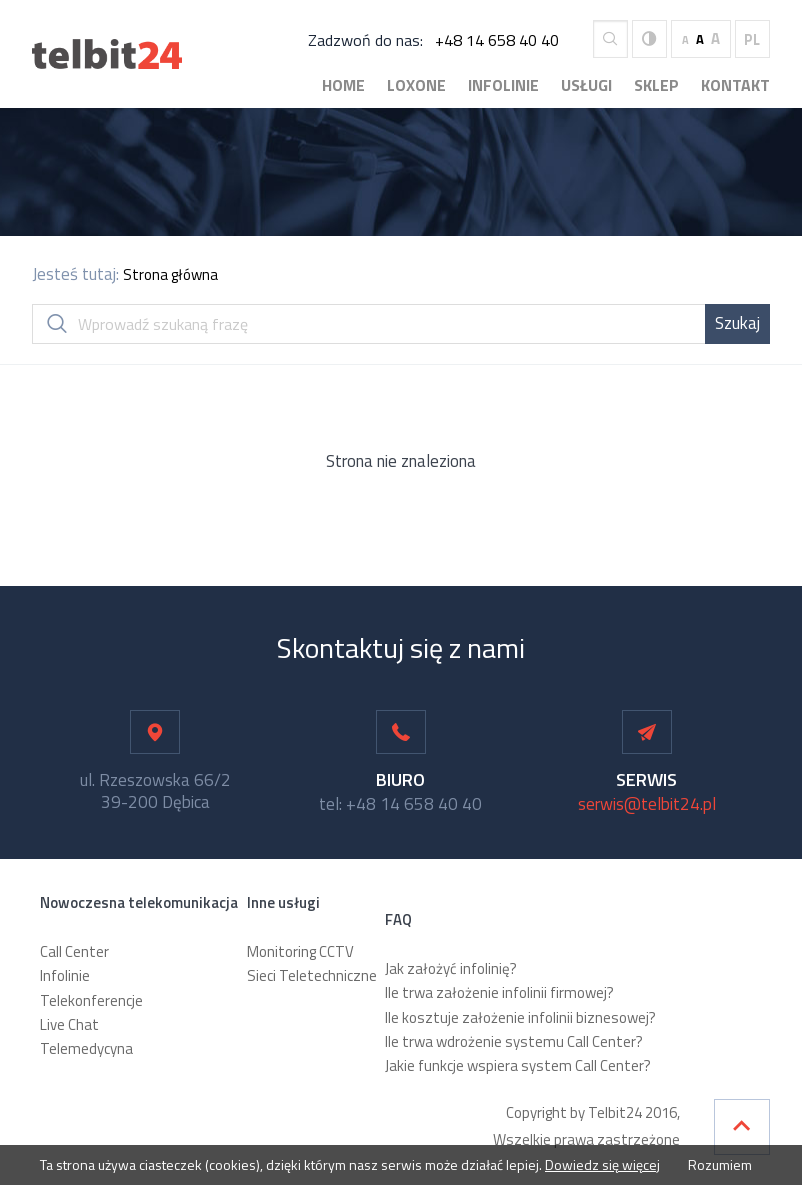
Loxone (416, 85)
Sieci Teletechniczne (312, 975)
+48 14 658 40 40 (497, 40)
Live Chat (69, 1024)
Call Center (74, 951)
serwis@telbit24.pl (647, 804)
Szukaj (737, 323)
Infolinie (503, 85)
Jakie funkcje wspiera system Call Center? (518, 1065)
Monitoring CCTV (300, 951)
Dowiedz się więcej (602, 1164)
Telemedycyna (86, 1048)
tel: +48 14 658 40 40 (400, 804)
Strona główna (170, 274)
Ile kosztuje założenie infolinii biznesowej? (520, 1017)
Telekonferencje (91, 1000)
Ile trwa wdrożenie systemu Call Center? (514, 1041)
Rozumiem (718, 1164)
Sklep (656, 85)
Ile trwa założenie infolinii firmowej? (499, 992)
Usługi (586, 85)
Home (343, 85)
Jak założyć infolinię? (451, 968)
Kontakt (735, 85)
